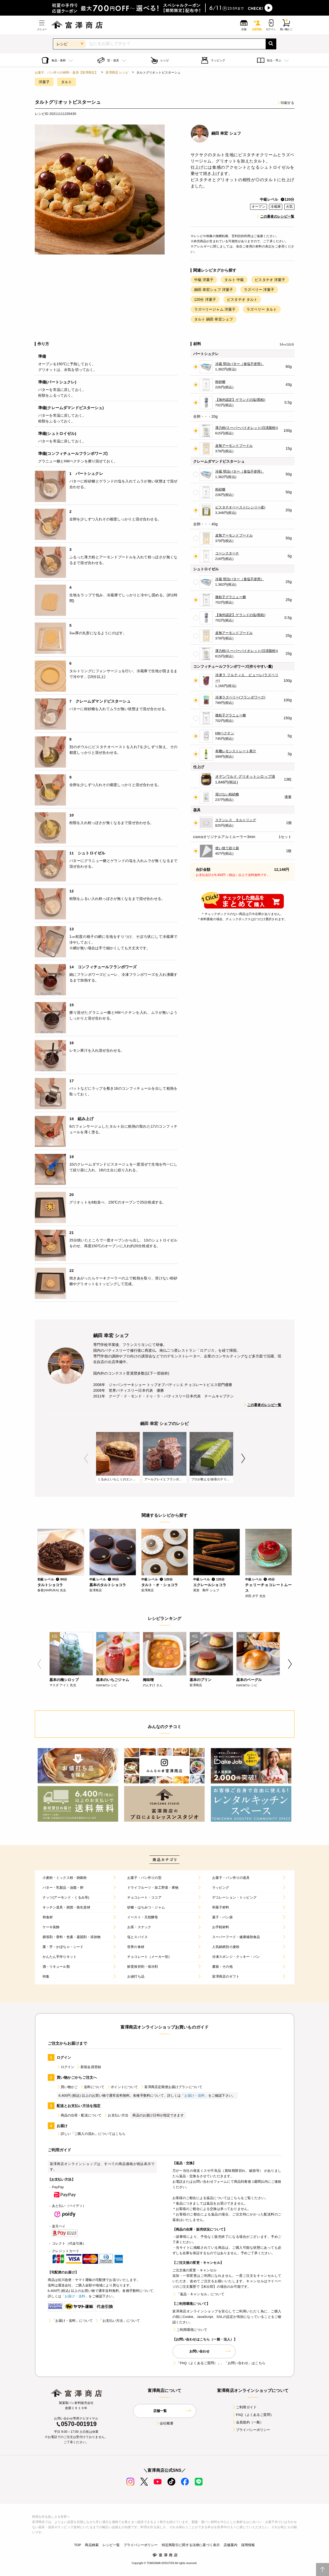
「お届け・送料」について (70, 2321)
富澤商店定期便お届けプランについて (171, 2087)
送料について (92, 2087)
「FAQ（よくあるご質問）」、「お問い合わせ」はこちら (218, 2363)
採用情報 (248, 2545)
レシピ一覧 (111, 2545)
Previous (86, 1458)
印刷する (285, 103)
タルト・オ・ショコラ (159, 1585)
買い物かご (67, 2087)
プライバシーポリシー (251, 2430)
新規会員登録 (88, 2067)
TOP (77, 2545)
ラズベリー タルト (261, 309)
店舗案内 (230, 2545)
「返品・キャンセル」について (198, 2294)
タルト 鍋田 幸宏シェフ (213, 319)
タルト (66, 82)
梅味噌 (148, 1680)
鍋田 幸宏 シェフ (226, 133)
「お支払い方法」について (117, 2321)
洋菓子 (44, 82)
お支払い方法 (116, 2115)
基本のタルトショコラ (107, 1585)
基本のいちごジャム (112, 1680)
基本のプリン (201, 1680)
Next (243, 1458)
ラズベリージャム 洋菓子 (215, 309)
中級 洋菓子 (204, 280)
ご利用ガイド (244, 2407)
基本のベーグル (249, 1680)
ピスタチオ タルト (242, 299)
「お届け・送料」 (194, 2095)
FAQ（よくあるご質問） (253, 2415)
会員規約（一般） (247, 2422)
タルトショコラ (50, 1585)
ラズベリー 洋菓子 (259, 289)
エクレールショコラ (209, 1585)
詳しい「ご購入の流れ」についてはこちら (91, 2134)
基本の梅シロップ (64, 1680)
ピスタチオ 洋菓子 (270, 280)
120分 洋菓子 (205, 299)
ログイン (66, 2067)
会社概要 (164, 2423)
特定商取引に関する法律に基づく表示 (191, 2545)
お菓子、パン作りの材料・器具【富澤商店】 (66, 72)
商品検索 (92, 2545)
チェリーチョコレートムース (268, 1588)
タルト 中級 (234, 280)
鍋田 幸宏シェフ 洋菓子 (213, 289)
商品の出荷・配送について (79, 2115)
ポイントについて (122, 2087)
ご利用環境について (189, 2330)
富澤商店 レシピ (117, 72)
